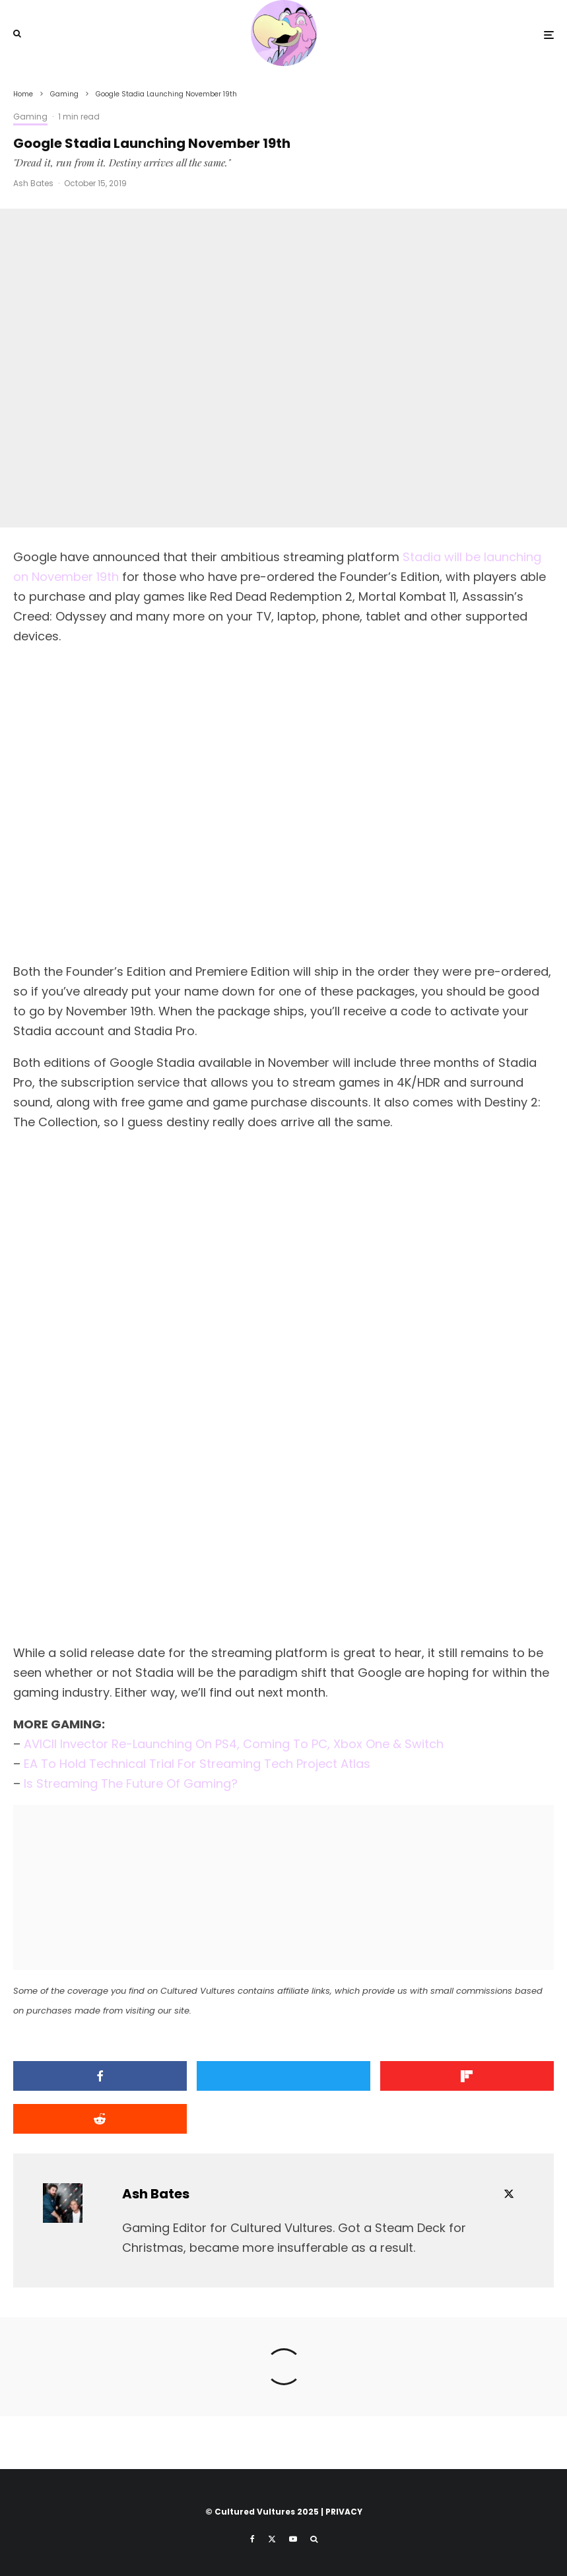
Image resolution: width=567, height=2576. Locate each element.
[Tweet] (283, 2076)
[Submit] (100, 2119)
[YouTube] (293, 2539)
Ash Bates (33, 183)
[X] (272, 2539)
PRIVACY (343, 2511)
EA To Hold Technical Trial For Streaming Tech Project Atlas (197, 1763)
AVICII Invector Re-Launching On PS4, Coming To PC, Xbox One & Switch (234, 1744)
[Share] (100, 2076)
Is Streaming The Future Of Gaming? (131, 1783)
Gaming (30, 116)
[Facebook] (252, 2539)
